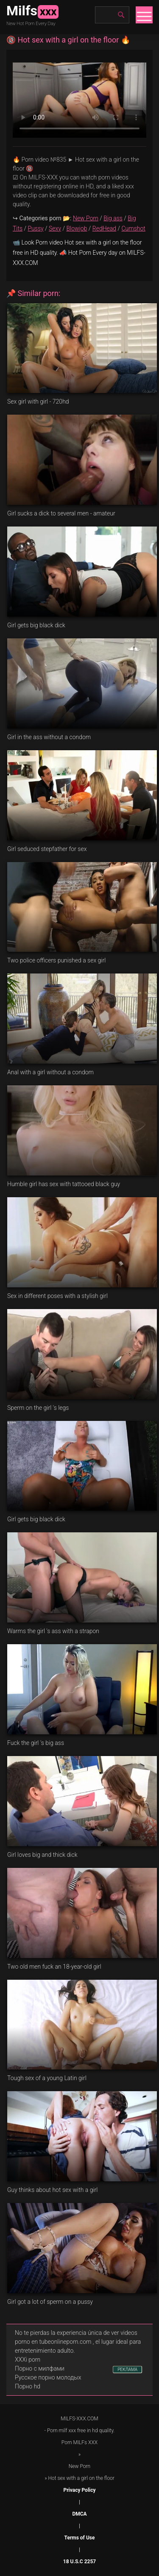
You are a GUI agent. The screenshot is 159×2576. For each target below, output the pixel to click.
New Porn (85, 218)
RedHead (104, 228)
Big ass (113, 218)
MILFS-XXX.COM (79, 2419)
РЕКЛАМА (127, 2369)
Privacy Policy (79, 2490)
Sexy (55, 228)
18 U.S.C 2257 (79, 2562)
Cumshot (133, 228)
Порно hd (27, 2386)
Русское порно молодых (48, 2377)
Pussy (36, 228)
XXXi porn (27, 2359)
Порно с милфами (39, 2368)
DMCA (79, 2514)
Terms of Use (79, 2538)
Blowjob (76, 228)
